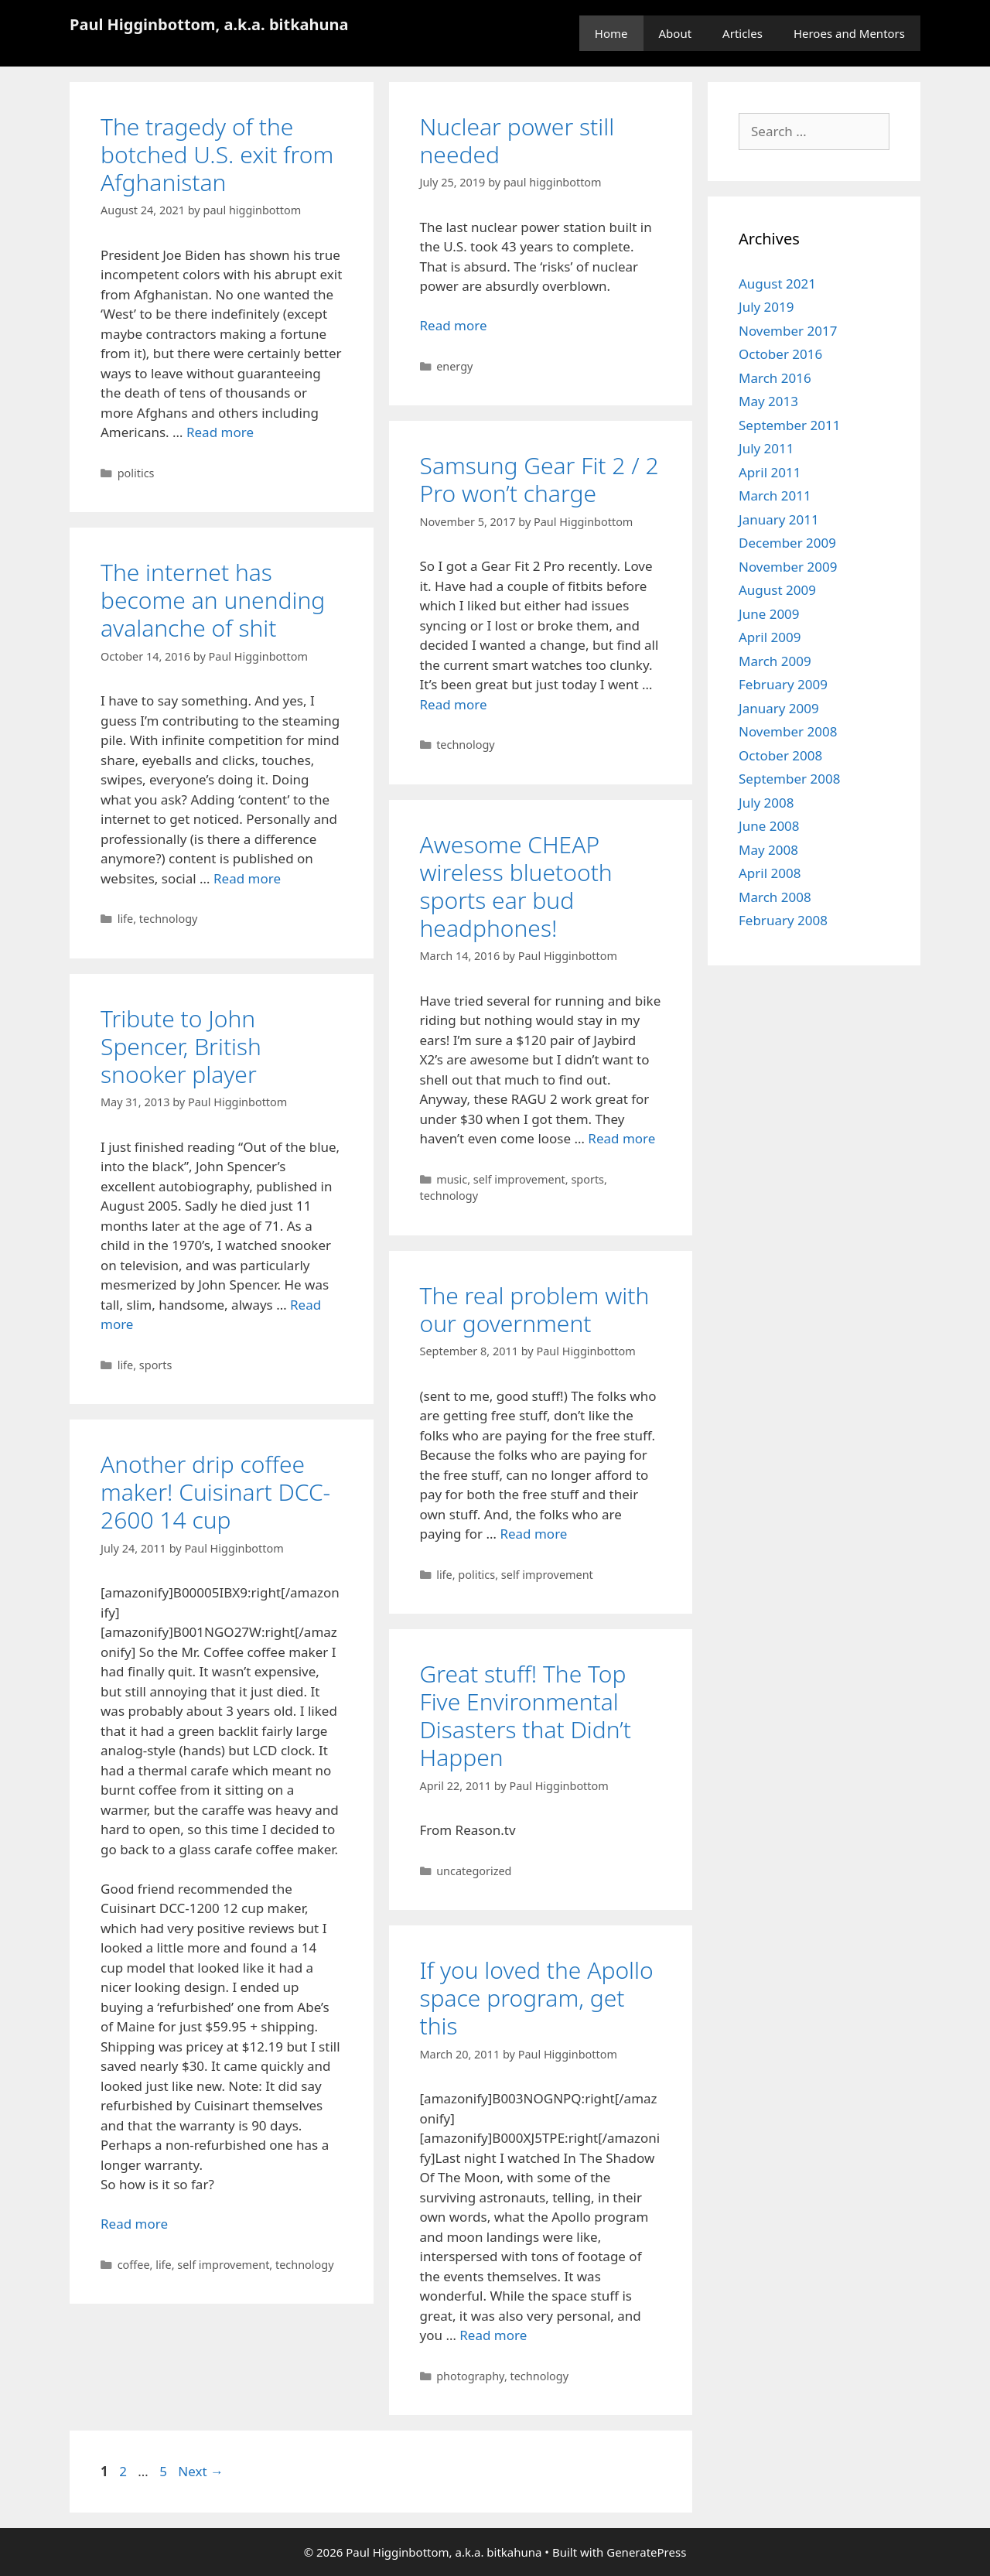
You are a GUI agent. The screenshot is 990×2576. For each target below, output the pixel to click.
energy (454, 366)
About (675, 33)
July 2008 (766, 802)
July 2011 (766, 448)
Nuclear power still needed (517, 140)
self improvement (519, 1179)
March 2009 (775, 661)
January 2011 (779, 519)
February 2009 (783, 684)
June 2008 (769, 826)
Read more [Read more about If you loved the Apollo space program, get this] (493, 2335)
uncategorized (473, 1871)
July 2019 (766, 307)
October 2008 (780, 755)
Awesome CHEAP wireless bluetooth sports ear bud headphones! (516, 886)
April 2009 (770, 637)
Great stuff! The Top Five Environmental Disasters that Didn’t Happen (526, 1715)
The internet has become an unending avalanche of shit (213, 600)
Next (201, 2471)
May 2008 (768, 850)
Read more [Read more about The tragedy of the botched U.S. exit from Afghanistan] (220, 432)
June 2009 (769, 614)
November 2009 (788, 567)
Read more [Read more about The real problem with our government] (533, 1534)
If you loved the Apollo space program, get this (537, 1997)
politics (136, 473)
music (451, 1179)
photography (470, 2376)
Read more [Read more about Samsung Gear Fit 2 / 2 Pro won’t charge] (453, 704)
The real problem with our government (535, 1309)
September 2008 (789, 778)
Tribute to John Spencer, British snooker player (181, 1046)
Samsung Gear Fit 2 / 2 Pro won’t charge (539, 479)
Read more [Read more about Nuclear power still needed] (453, 325)
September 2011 (789, 425)
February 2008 (783, 920)
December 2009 (787, 543)
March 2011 (775, 495)
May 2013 (768, 401)
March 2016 (775, 378)
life (126, 918)
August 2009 (777, 590)
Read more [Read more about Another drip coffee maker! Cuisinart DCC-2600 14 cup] (134, 2224)
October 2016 (780, 354)
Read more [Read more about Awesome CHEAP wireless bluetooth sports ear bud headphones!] (621, 1138)
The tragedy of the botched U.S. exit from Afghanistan (217, 154)
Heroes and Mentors (849, 33)
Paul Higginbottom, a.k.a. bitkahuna (209, 24)
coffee (134, 2264)
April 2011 (770, 472)
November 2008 (788, 731)
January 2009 (779, 708)
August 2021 (777, 283)
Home (611, 33)
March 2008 (775, 897)
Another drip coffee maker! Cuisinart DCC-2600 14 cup (215, 1492)
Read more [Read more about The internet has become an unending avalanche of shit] (247, 878)
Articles (742, 33)
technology (465, 744)
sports (587, 1179)
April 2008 (770, 873)
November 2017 (788, 331)
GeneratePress (646, 2552)
